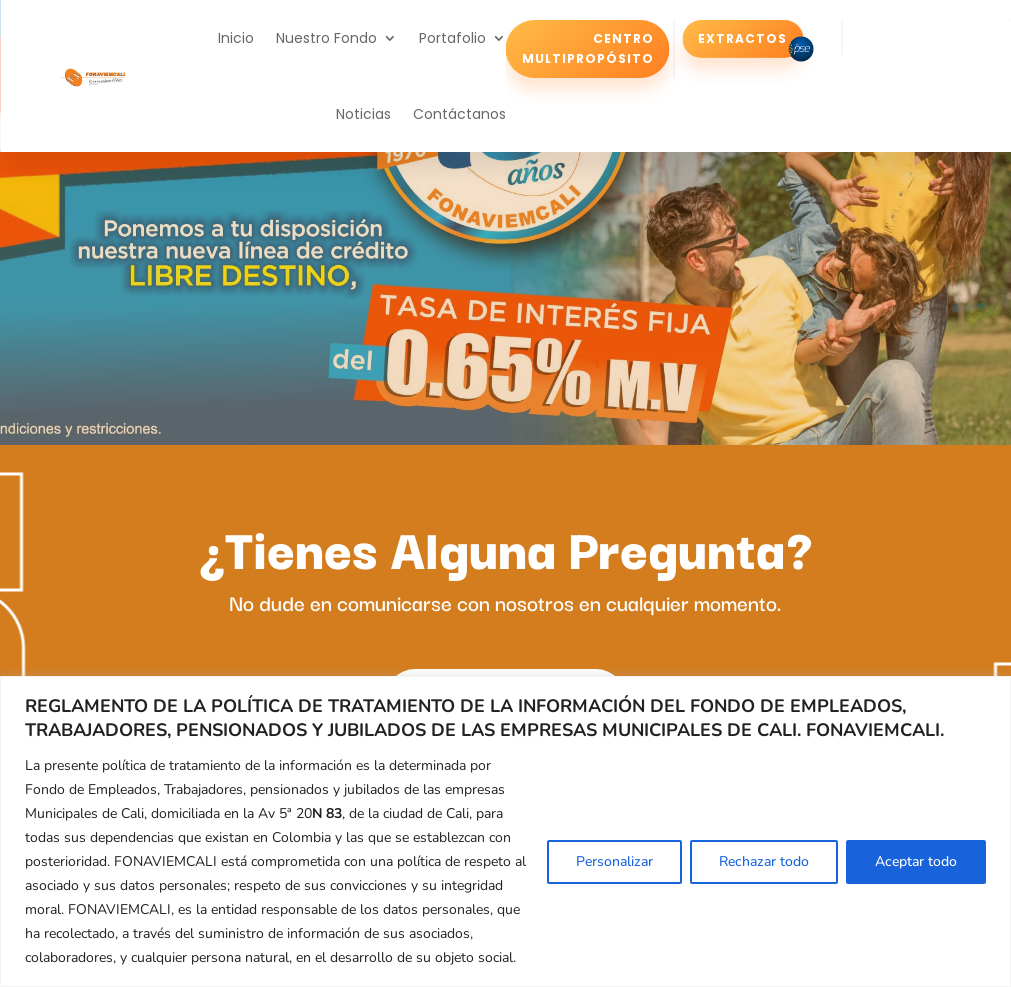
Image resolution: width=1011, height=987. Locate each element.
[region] (505, 831)
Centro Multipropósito (588, 47)
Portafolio (452, 38)
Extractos (742, 37)
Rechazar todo (764, 861)
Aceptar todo (916, 861)
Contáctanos (459, 114)
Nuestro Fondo (326, 38)
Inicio (236, 38)
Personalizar (614, 861)
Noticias (363, 114)
